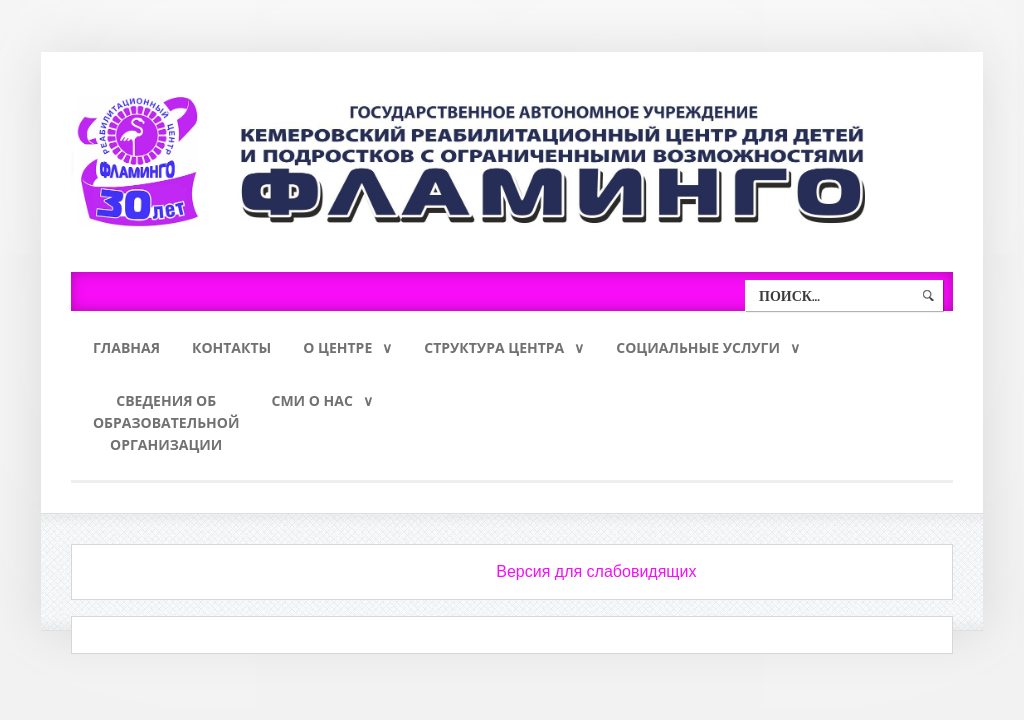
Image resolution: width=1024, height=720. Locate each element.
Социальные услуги (698, 347)
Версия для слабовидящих (596, 571)
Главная (126, 347)
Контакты (231, 347)
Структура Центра (494, 347)
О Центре (337, 347)
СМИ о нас (311, 400)
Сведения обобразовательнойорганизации (166, 422)
